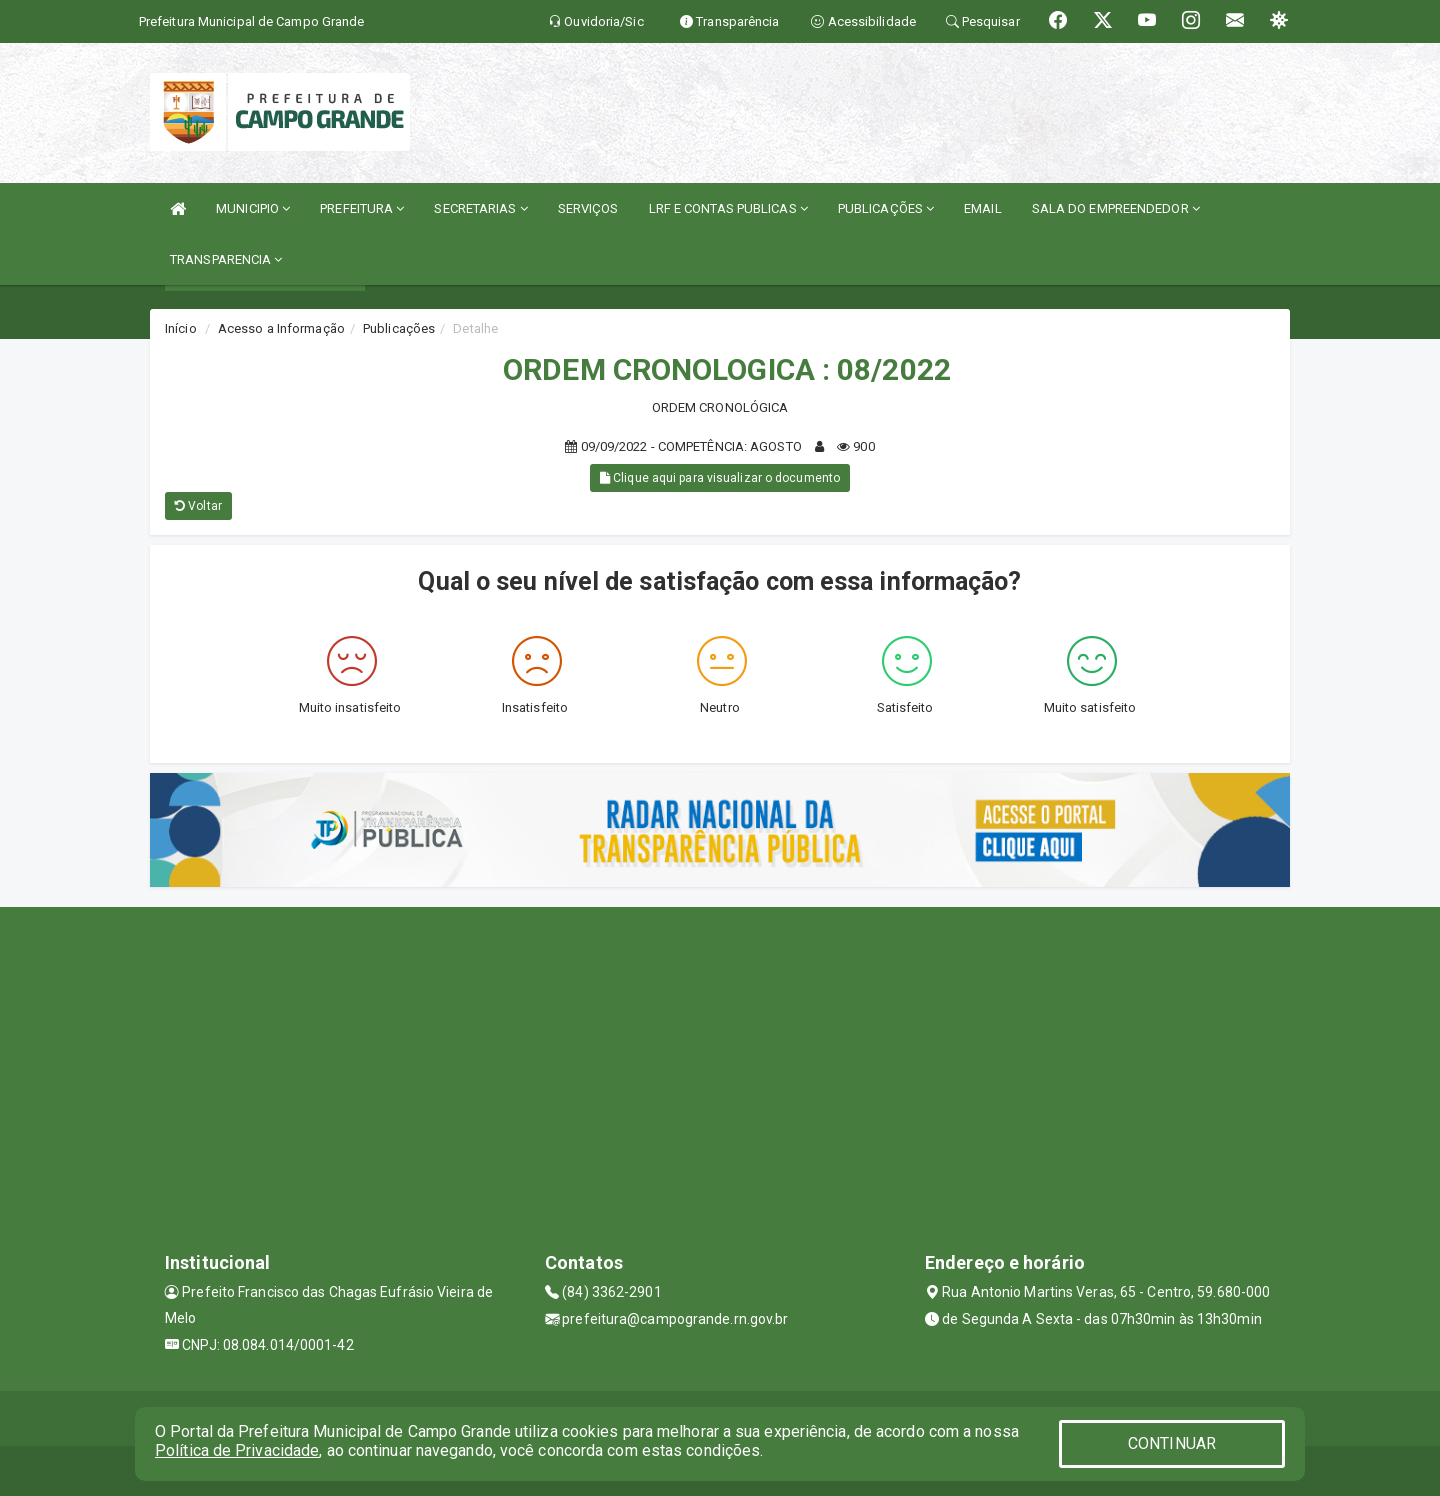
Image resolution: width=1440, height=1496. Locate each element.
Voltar (198, 506)
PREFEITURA (362, 208)
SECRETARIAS (480, 208)
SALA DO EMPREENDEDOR (1116, 208)
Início (181, 328)
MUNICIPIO (253, 208)
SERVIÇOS (588, 208)
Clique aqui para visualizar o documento (720, 478)
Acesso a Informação (281, 328)
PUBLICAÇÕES (886, 208)
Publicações (399, 328)
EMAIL (983, 208)
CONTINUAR (1172, 1443)
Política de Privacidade (237, 1450)
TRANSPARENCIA (226, 259)
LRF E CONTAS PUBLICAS (728, 208)
